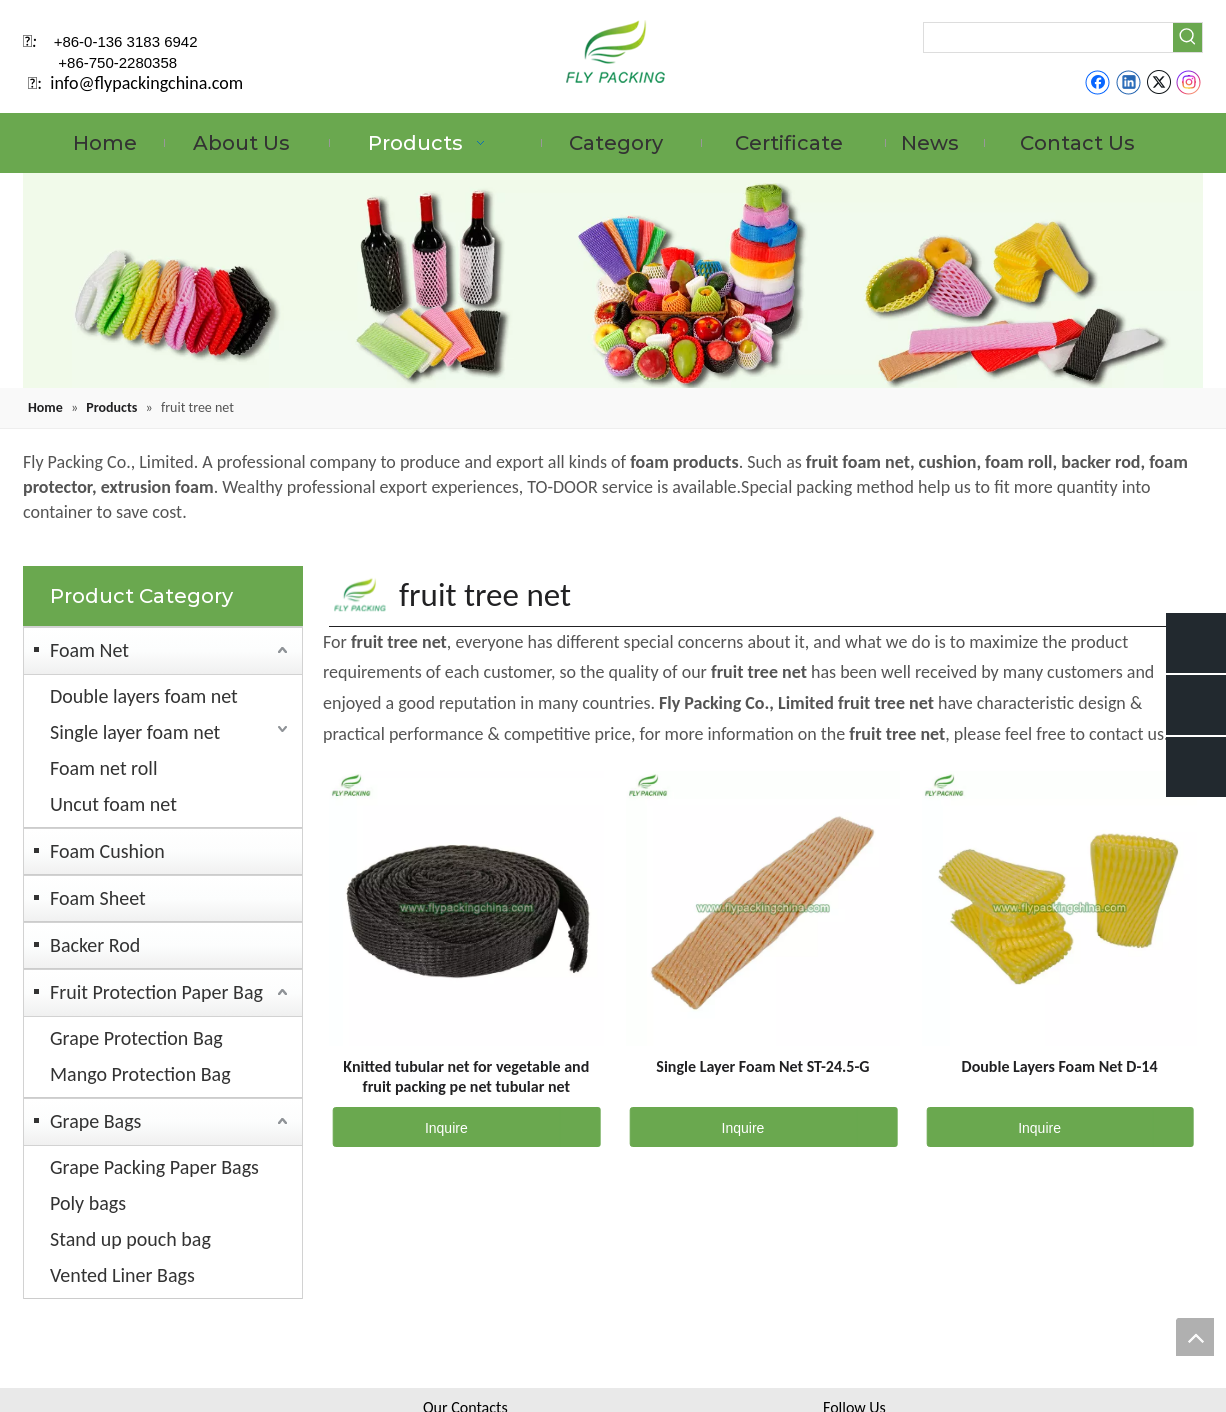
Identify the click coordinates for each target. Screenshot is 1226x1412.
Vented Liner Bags (122, 1275)
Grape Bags (95, 1121)
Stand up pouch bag (130, 1239)
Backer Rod (95, 945)
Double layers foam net (144, 696)
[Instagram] (1189, 82)
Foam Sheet (98, 898)
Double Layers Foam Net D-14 (1060, 1066)
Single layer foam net (135, 732)
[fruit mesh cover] (613, 280)
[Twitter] (1158, 82)
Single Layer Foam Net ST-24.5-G (762, 1066)
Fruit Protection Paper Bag (156, 992)
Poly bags (88, 1203)
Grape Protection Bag (136, 1038)
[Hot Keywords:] (1187, 37)
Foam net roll (104, 768)
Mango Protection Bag (140, 1074)
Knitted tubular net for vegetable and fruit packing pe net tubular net (466, 1076)
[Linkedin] (1128, 82)
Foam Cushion (107, 851)
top (1195, 1337)
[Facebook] (1097, 82)
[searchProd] (1048, 37)
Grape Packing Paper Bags (154, 1167)
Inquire (400, 1127)
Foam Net (89, 650)
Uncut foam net (113, 804)
